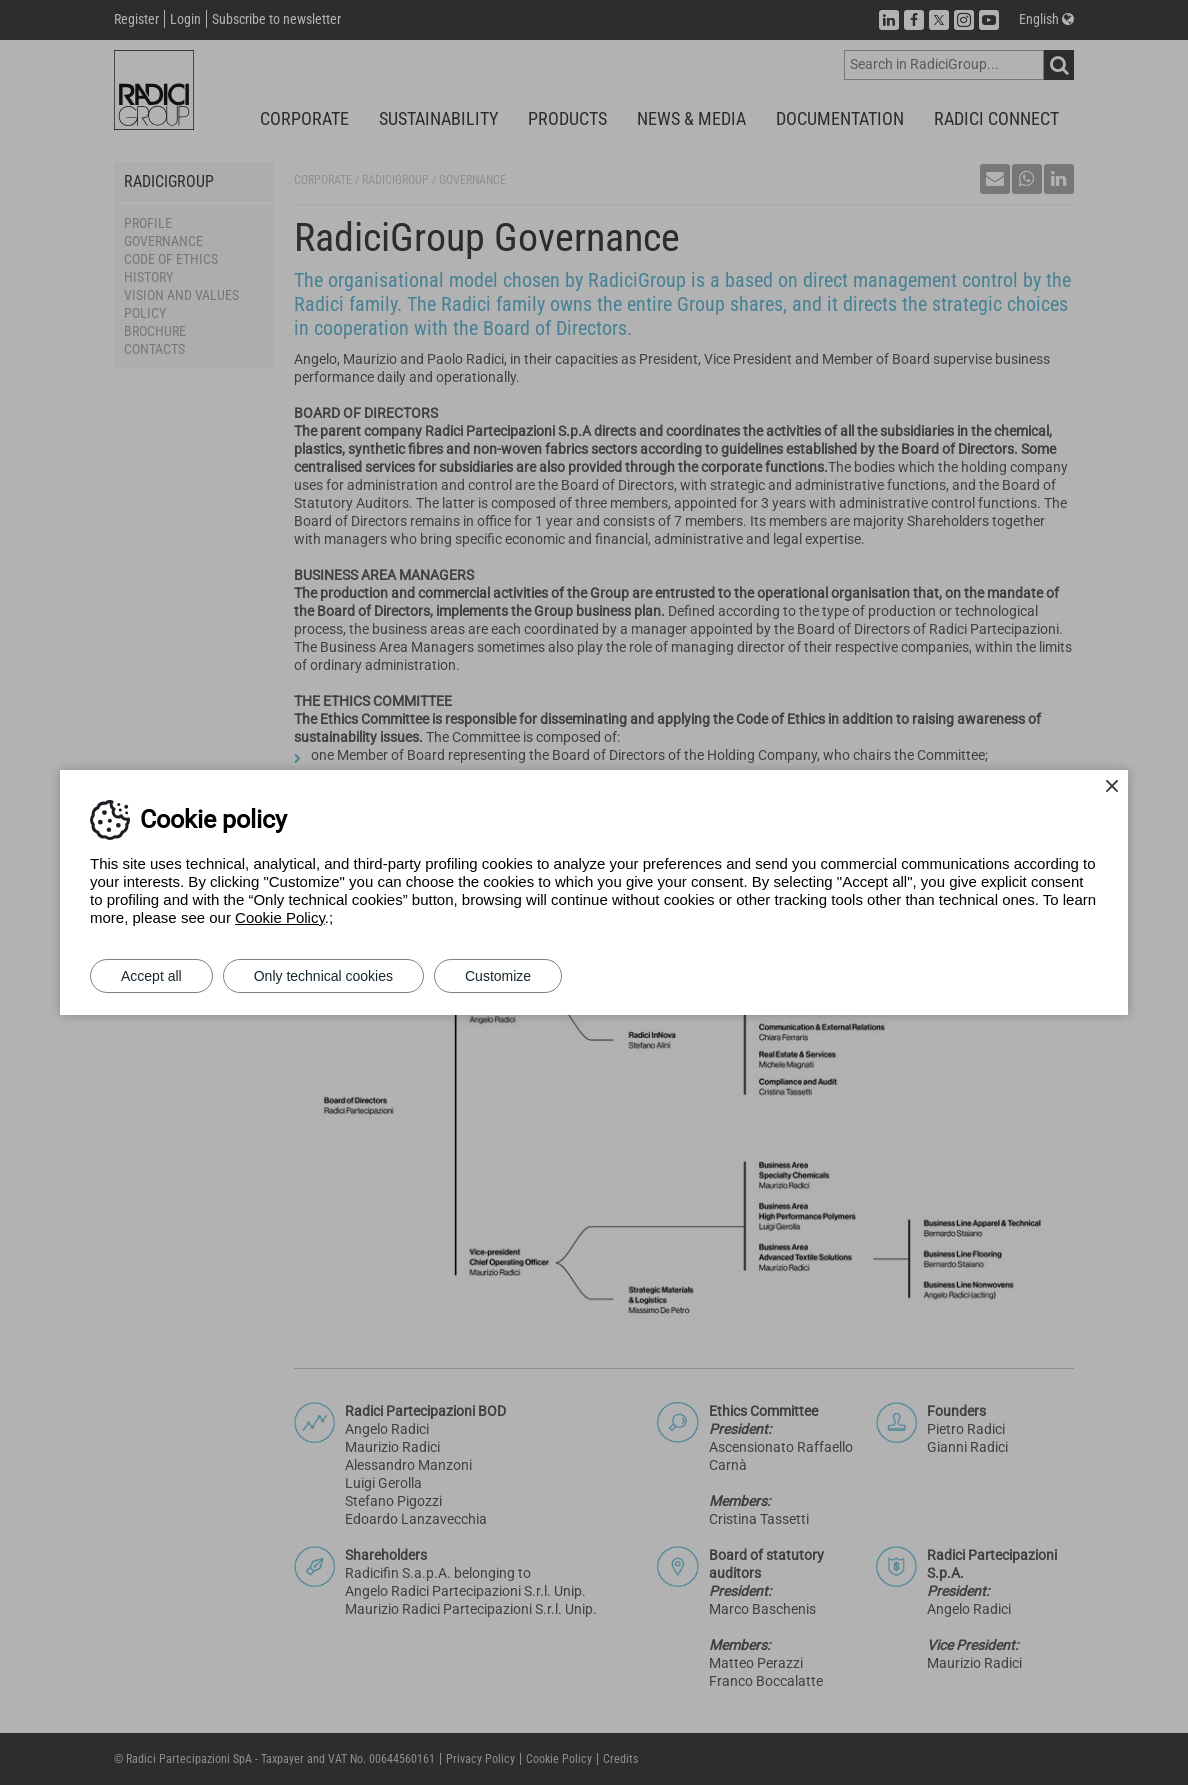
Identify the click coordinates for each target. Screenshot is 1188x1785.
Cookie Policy (280, 917)
